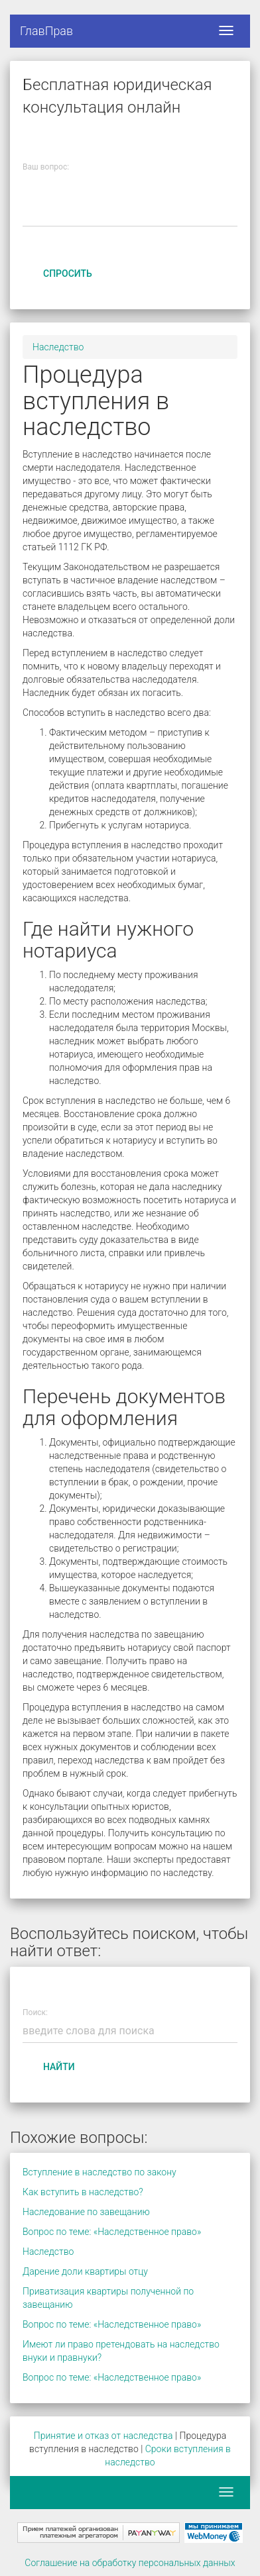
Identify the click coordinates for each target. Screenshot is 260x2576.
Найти (59, 2066)
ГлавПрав (46, 31)
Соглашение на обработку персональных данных (130, 2562)
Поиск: (35, 2012)
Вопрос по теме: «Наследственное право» (112, 2231)
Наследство (58, 347)
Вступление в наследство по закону (99, 2172)
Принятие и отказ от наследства (103, 2435)
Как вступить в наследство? (83, 2192)
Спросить (67, 273)
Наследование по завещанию (86, 2211)
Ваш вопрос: (46, 167)
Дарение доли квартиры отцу (85, 2271)
